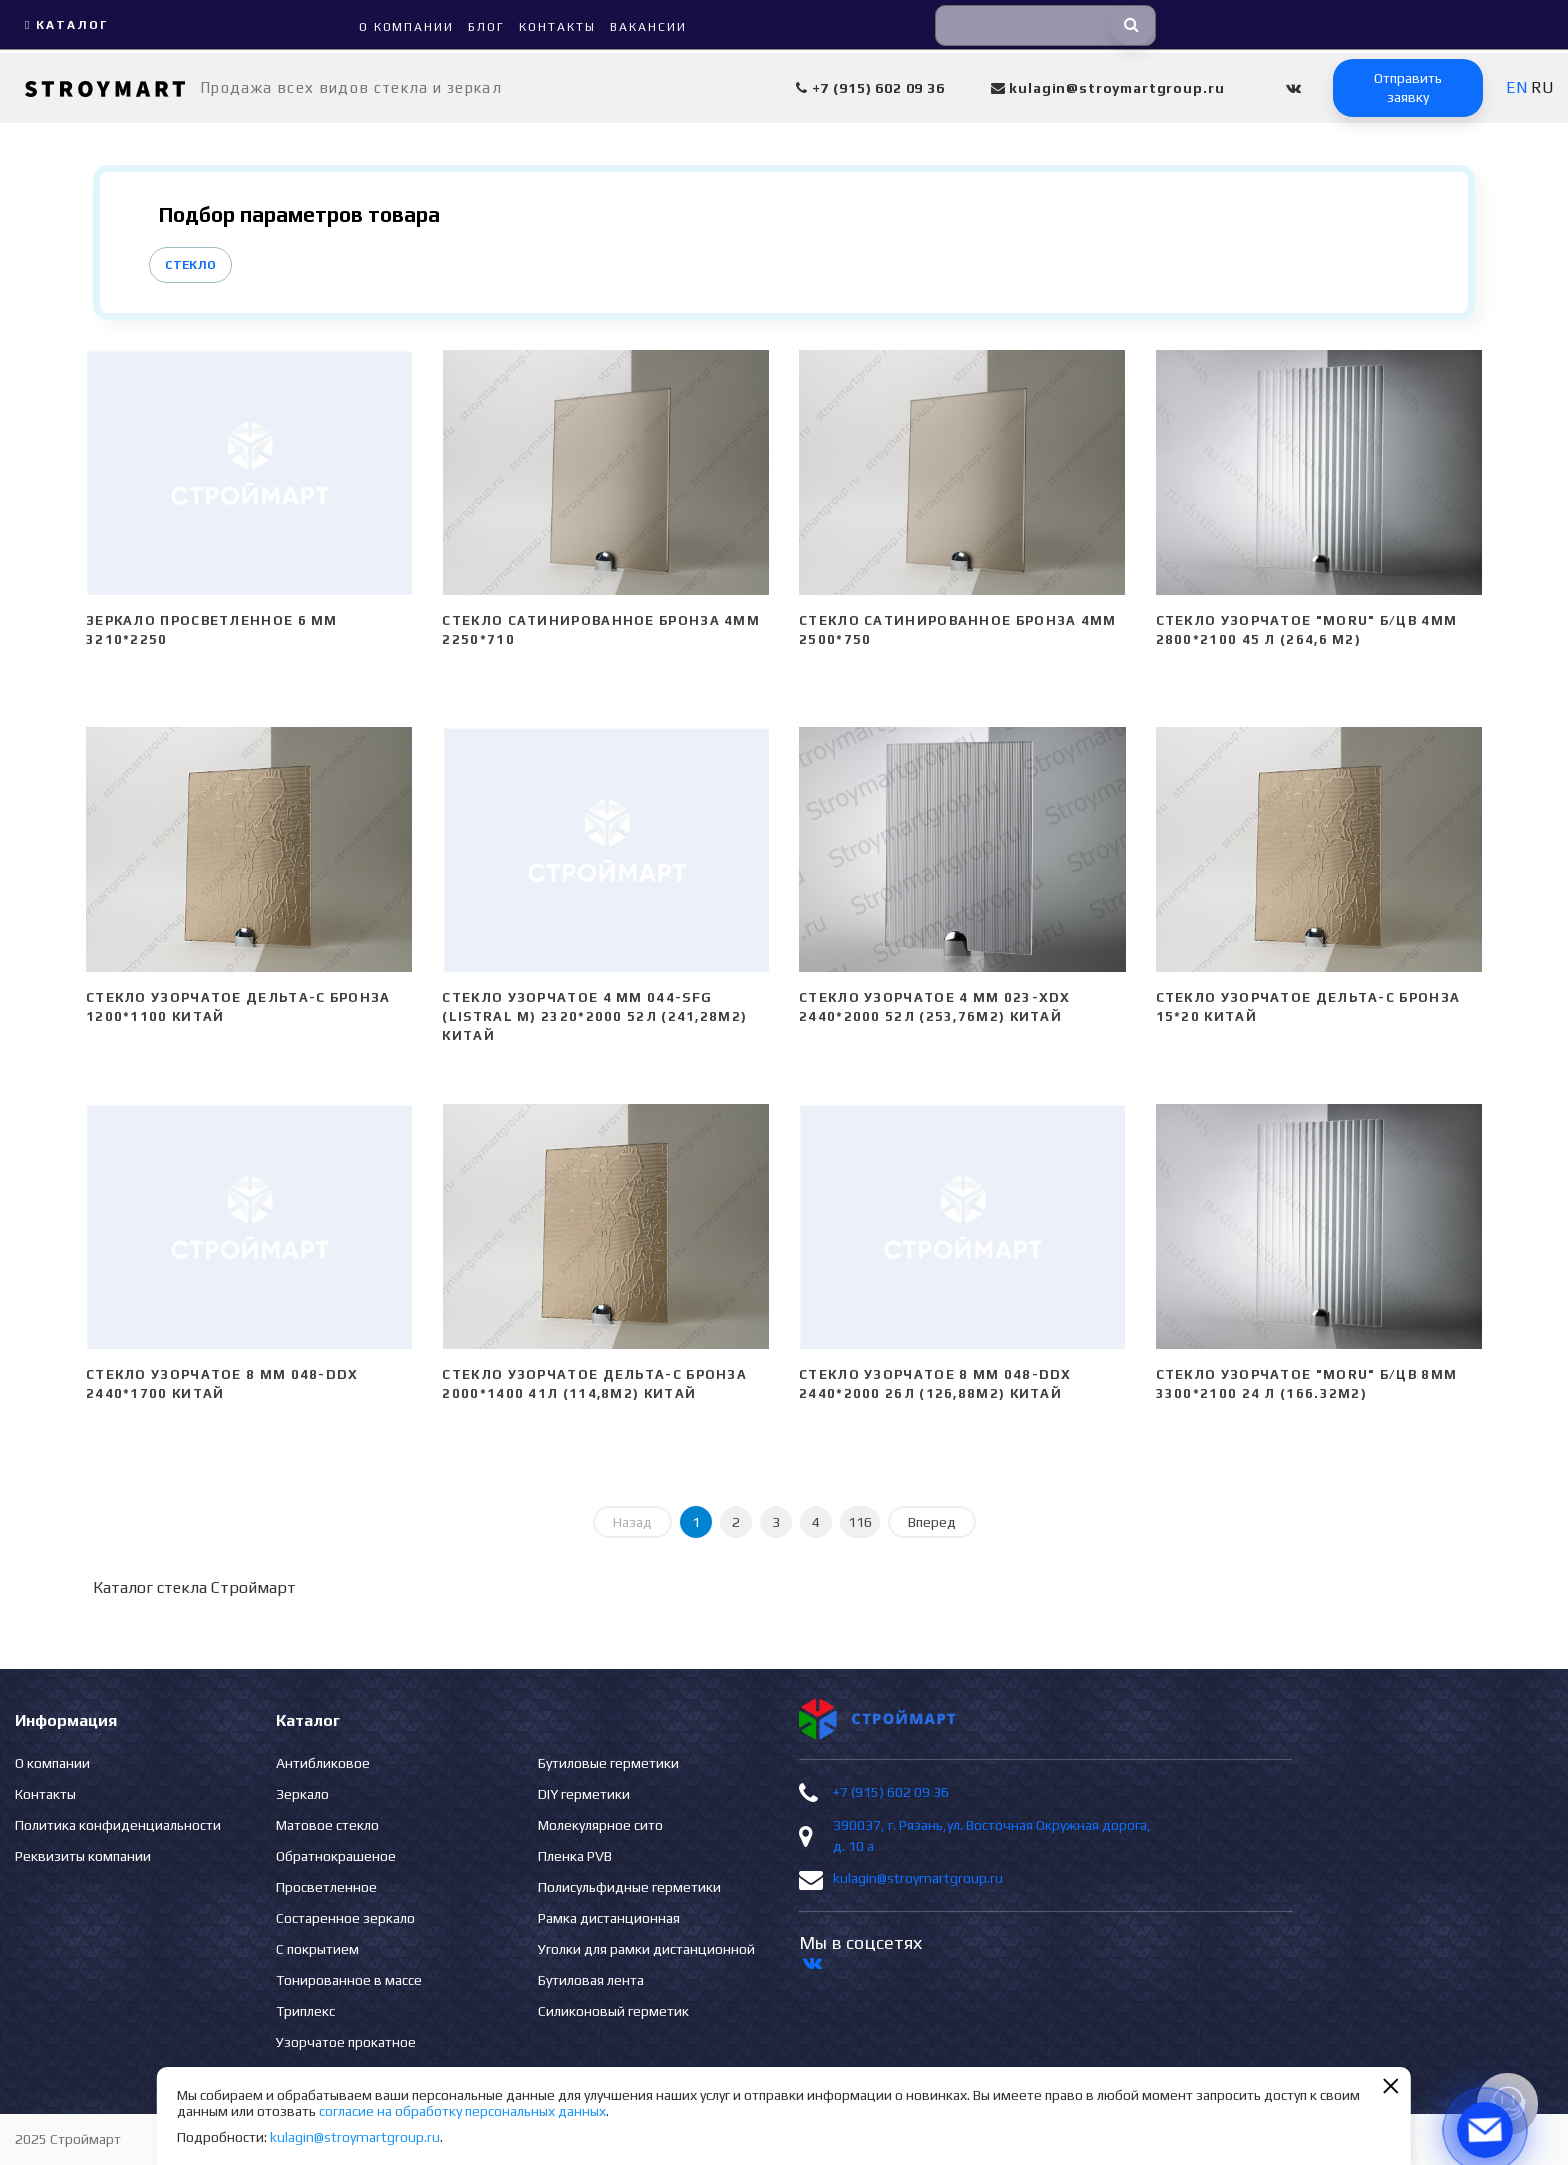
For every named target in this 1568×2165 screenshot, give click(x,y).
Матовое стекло (327, 1825)
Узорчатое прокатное (346, 2042)
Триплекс (305, 2011)
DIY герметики (584, 1794)
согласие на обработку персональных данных (462, 2111)
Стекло (190, 265)
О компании (52, 1763)
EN (1516, 87)
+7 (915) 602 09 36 (891, 1792)
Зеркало (302, 1794)
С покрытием (317, 1949)
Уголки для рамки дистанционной (646, 1949)
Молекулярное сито (600, 1825)
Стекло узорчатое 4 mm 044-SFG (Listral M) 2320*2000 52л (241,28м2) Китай (594, 1016)
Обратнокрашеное (336, 1856)
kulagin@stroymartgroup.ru (918, 1878)
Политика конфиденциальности (118, 1825)
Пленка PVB (575, 1856)
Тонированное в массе (349, 1980)
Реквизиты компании (83, 1856)
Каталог (64, 25)
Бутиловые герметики (608, 1763)
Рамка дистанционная (609, 1918)
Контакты (45, 1794)
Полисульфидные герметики (629, 1887)
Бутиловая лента (591, 1980)
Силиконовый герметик (613, 2011)
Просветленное (326, 1887)
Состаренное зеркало (345, 1918)
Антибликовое (323, 1763)
